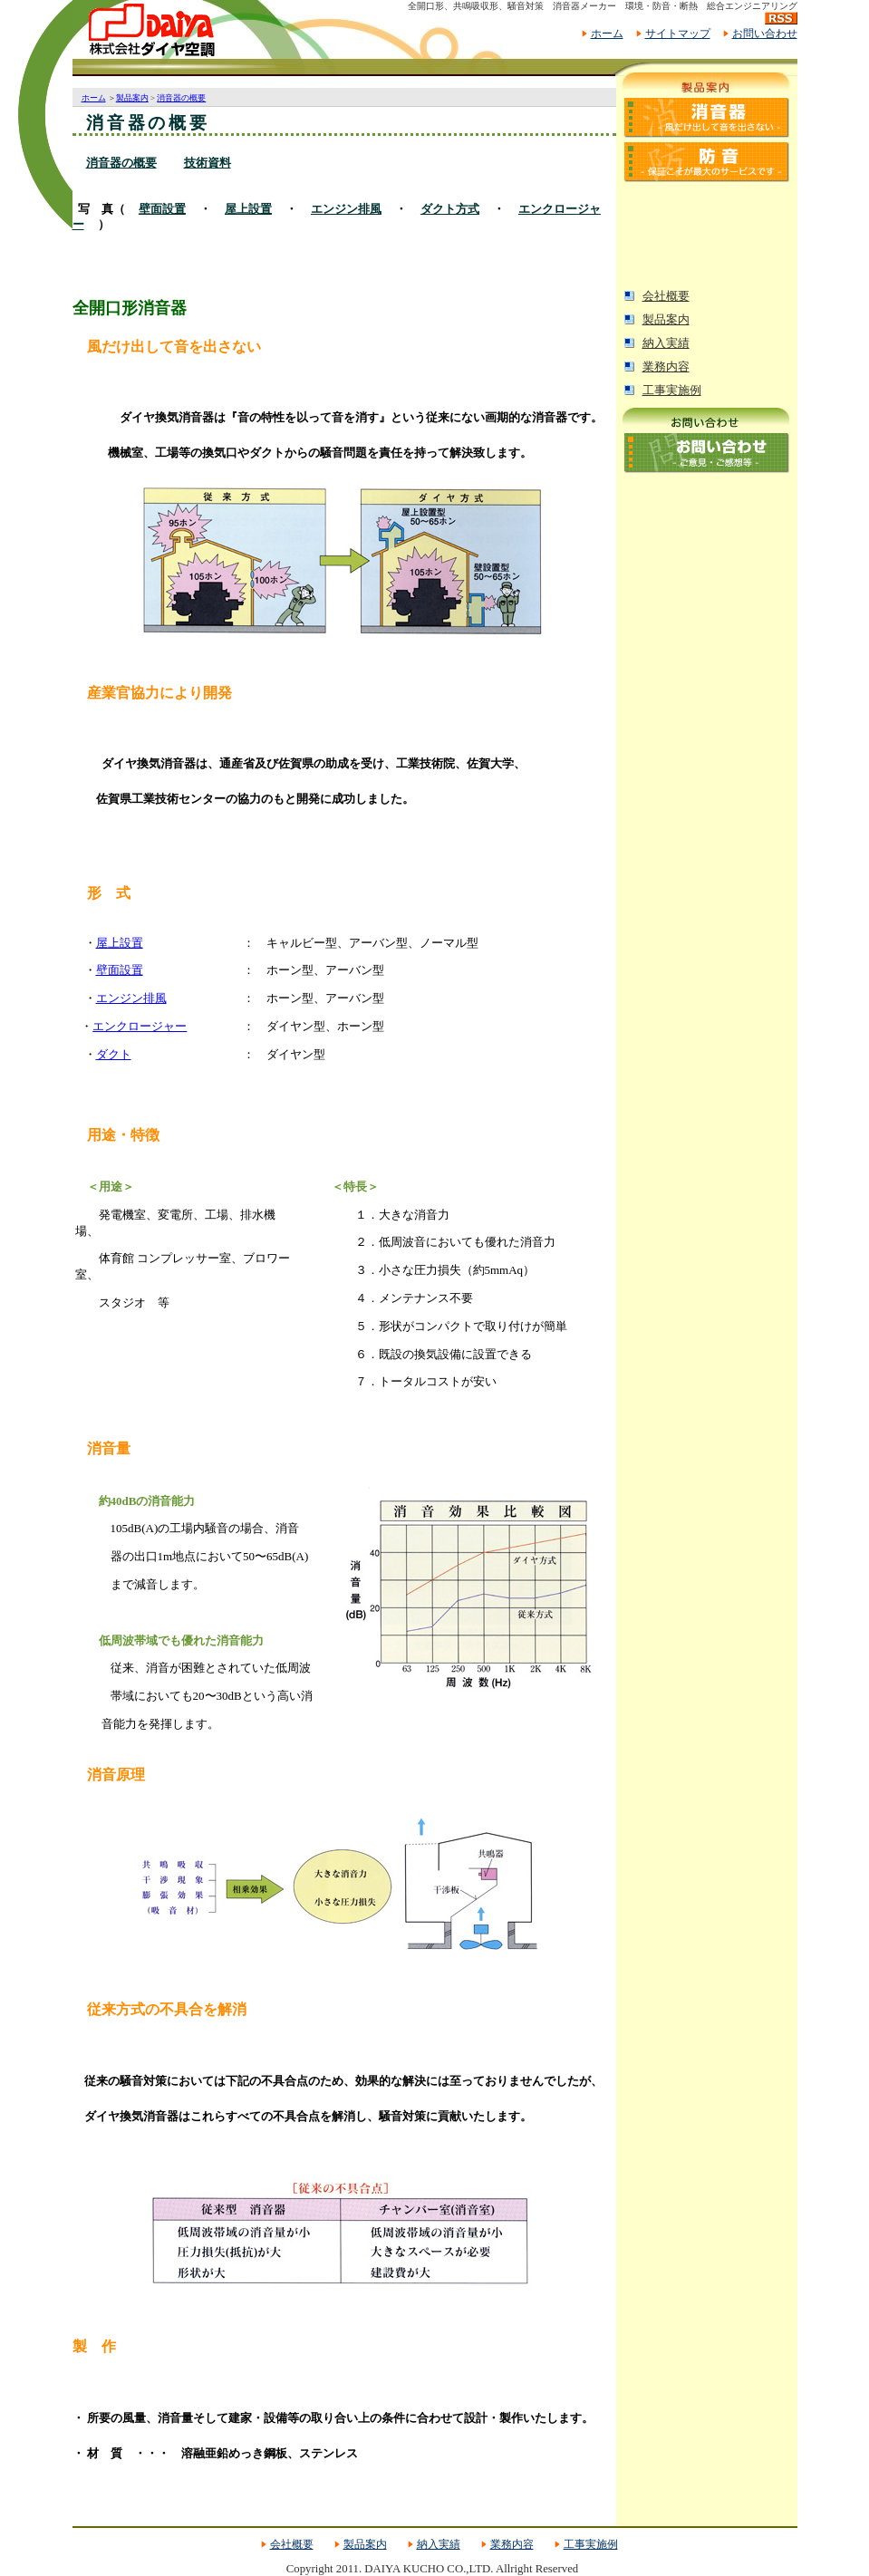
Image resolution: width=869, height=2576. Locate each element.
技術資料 (207, 163)
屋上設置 (248, 209)
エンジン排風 (346, 209)
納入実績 (666, 343)
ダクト (113, 1054)
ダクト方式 (449, 209)
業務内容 (666, 367)
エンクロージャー (139, 1026)
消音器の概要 (181, 97)
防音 (706, 162)
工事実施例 (671, 390)
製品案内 (666, 320)
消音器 (706, 118)
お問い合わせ (764, 33)
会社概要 (666, 296)
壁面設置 (162, 209)
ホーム (607, 33)
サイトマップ (677, 33)
